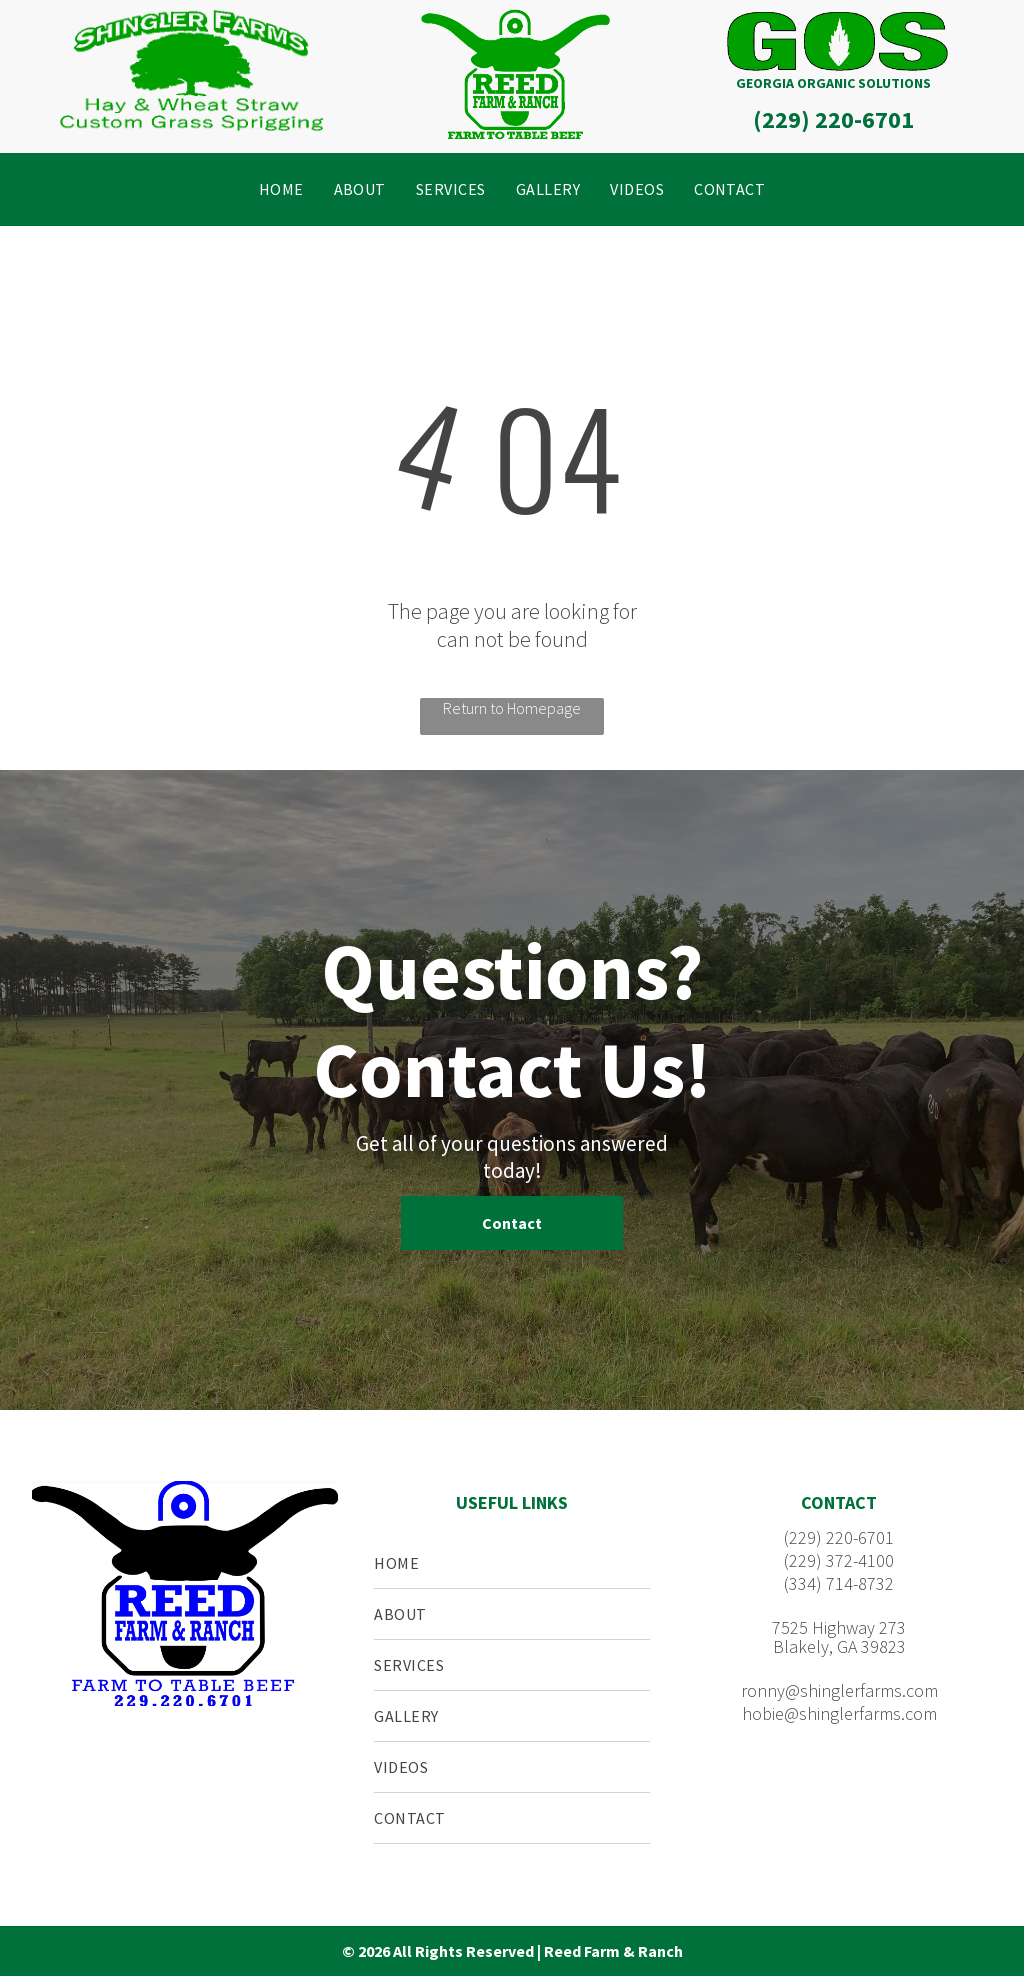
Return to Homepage (512, 708)
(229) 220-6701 (833, 119)
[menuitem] (281, 189)
